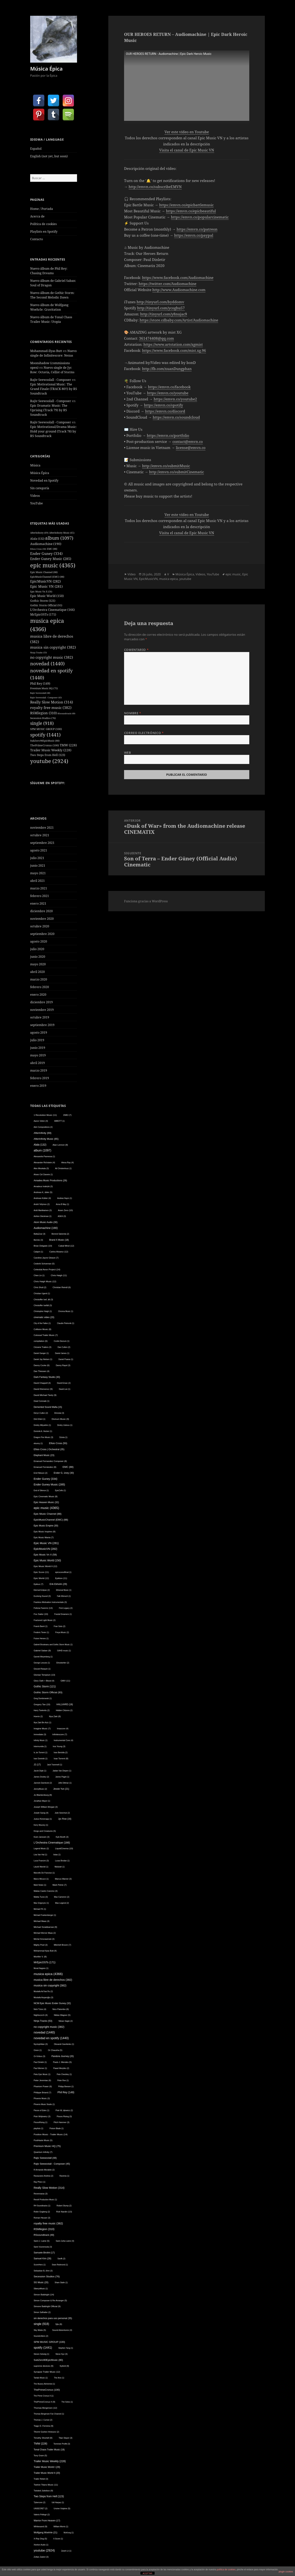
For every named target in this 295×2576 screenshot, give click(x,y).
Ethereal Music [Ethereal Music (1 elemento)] (63, 1590)
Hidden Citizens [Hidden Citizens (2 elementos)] (64, 1710)
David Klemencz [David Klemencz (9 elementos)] (43, 1389)
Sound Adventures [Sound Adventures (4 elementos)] (62, 2330)
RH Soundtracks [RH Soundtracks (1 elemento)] (42, 2206)
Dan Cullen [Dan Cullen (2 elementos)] (64, 1347)
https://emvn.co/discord (165, 411)
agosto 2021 (38, 850)
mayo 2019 (38, 1055)
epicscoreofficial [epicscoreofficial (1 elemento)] (63, 1572)
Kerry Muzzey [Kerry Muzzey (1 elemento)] (41, 1825)
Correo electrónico (144, 733)
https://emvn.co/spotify (163, 405)
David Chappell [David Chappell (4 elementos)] (42, 1383)
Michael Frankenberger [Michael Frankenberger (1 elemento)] (45, 1915)
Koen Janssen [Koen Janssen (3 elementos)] (42, 1837)
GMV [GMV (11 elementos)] (65, 1680)
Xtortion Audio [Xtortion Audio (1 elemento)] (41, 2545)
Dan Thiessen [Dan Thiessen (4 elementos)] (42, 1371)
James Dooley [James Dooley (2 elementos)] (41, 1777)
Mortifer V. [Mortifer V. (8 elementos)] (40, 1956)
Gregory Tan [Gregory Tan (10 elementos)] (42, 1704)
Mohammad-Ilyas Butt (46, 351)
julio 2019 (37, 1040)
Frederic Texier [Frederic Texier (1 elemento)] (41, 1632)
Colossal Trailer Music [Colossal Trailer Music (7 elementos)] (46, 1335)
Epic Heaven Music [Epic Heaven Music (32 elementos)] (46, 1502)
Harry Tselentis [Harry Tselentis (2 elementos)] (42, 1710)
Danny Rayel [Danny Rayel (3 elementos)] (63, 1365)
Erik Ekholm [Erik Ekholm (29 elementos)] (58, 1584)
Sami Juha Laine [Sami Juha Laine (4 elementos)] (65, 2241)
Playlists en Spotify (43, 231)
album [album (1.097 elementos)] (59, 538)
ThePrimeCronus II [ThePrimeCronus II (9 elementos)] (44, 2402)
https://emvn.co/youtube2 (175, 399)
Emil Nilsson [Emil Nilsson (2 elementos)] (41, 1473)
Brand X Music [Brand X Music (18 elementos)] (59, 1240)
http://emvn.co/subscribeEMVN (155, 186)
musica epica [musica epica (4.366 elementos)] (48, 1974)
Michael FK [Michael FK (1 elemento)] (40, 1909)
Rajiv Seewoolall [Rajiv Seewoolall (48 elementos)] (40, 692)
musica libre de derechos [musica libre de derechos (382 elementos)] (53, 1979)
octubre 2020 (39, 926)
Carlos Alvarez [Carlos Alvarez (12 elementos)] (58, 1251)
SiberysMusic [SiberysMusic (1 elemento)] (41, 2289)
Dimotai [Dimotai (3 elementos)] (59, 1413)
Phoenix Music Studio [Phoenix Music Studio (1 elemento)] (44, 2104)
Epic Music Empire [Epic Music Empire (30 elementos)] (46, 1525)
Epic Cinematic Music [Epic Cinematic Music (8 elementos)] (46, 1496)
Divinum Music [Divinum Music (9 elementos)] (60, 1419)
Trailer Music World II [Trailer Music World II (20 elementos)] (47, 2473)
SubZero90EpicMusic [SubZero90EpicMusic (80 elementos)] (45, 740)
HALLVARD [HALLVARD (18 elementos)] (65, 1704)
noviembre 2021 (42, 827)
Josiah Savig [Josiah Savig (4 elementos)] (41, 1813)
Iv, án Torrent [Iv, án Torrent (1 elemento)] (40, 1752)
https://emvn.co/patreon (197, 229)
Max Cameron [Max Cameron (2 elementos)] (61, 1897)
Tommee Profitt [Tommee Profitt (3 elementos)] (61, 2444)
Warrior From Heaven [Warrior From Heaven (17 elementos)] (47, 2520)
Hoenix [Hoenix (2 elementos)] (38, 1716)
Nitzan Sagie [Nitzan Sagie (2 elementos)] (66, 2021)
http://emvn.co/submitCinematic (176, 471)
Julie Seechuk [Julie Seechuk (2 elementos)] (62, 1813)
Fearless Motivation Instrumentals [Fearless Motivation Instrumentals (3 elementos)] (50, 1602)
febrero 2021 (39, 896)
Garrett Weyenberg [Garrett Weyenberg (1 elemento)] (43, 1657)
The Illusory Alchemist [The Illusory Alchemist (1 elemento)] (44, 2384)
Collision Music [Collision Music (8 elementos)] (42, 1329)
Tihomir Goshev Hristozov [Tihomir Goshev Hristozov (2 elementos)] (46, 2432)
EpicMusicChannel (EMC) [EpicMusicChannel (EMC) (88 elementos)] (47, 576)
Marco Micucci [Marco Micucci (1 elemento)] (41, 1879)
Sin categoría (39, 488)
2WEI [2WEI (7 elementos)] (67, 1115)
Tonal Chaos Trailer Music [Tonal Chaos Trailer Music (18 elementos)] (49, 2449)
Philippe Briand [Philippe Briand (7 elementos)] (42, 2092)
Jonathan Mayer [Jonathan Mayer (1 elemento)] (42, 1801)
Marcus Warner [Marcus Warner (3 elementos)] (63, 1879)
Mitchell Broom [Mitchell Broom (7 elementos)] (62, 1945)
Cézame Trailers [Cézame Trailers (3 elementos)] (42, 1347)
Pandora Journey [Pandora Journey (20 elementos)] (62, 2056)
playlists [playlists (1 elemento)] (38, 2128)
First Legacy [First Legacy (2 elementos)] (66, 1608)
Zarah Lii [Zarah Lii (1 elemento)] (66, 2551)
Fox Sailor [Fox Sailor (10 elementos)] (41, 1614)
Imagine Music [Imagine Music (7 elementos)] (42, 1728)
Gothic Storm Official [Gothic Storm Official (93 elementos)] (46, 605)
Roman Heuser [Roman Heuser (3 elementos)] (42, 2218)
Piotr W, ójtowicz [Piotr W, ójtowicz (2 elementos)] (64, 2110)
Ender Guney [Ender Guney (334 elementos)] (46, 553)
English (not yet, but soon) (49, 156)
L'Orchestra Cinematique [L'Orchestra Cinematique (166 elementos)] (52, 610)
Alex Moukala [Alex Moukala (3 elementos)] (41, 1168)
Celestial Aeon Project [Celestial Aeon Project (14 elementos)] (47, 1269)
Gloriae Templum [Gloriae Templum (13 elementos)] (44, 1674)
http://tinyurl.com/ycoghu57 (161, 308)
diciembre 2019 (41, 1002)
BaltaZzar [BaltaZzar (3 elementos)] (39, 1234)
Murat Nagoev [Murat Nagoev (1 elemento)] (41, 1968)
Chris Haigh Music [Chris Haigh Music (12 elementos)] (45, 1281)
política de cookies (226, 2569)
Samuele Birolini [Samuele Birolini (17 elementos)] (44, 2252)
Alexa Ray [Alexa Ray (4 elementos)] (67, 1162)
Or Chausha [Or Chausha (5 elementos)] (55, 2050)
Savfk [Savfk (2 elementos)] (61, 2259)
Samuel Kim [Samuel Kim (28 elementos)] (42, 2258)
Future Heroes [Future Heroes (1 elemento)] (41, 1638)
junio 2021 (37, 865)
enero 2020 (38, 994)
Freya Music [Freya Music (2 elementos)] (62, 1632)
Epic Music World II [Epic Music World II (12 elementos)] (45, 1566)
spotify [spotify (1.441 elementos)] (45, 734)
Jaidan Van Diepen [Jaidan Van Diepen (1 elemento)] (62, 1771)
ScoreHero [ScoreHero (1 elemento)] (40, 2265)
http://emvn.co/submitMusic (166, 465)
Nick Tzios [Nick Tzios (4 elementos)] (40, 2009)
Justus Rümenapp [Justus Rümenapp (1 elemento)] (43, 1819)
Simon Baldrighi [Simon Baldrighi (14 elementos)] (44, 2294)
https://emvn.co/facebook (169, 386)
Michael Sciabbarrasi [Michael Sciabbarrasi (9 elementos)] (45, 1927)
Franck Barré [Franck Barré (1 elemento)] (41, 1626)
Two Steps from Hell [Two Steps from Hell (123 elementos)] (47, 755)
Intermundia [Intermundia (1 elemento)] (40, 1746)
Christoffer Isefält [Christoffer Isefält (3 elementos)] (43, 1305)
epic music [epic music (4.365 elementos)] (52, 565)
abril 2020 (37, 972)
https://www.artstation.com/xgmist (173, 344)
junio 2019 (37, 1048)
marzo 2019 (38, 1070)
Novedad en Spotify (44, 480)
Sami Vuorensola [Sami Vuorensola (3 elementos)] (43, 2247)
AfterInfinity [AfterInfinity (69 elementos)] (39, 532)
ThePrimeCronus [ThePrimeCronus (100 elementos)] (44, 745)
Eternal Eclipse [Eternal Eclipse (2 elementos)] (42, 1590)
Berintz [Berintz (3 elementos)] (38, 1240)
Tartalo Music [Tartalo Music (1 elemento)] (41, 2378)
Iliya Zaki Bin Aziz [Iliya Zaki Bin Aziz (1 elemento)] (42, 1723)
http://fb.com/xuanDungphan (167, 368)
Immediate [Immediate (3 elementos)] (40, 1734)
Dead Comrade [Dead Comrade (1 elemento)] (42, 1401)
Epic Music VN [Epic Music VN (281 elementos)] (46, 586)
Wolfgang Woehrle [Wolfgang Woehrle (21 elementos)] (45, 2532)
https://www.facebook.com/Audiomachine (177, 277)
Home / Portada (41, 209)
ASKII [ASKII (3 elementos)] (62, 1216)
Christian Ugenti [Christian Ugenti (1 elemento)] (42, 1293)
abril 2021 (37, 881)
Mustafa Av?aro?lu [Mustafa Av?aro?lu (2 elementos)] (43, 1991)
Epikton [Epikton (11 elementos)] (61, 1578)
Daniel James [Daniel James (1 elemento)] (62, 1353)
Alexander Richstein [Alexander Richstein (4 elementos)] (44, 1162)
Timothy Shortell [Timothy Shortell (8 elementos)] (43, 2438)
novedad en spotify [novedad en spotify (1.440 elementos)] (51, 2038)
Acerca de (37, 216)
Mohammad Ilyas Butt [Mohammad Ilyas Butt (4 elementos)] (45, 1951)
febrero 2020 (39, 987)
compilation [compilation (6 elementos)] (41, 1341)
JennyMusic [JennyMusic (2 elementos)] (40, 1789)
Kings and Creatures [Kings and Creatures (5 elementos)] (45, 1831)
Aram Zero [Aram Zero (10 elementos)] (65, 1210)
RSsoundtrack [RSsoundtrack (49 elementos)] (66, 713)
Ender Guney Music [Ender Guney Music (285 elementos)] (50, 558)
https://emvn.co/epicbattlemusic (186, 204)
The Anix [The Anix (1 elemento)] (59, 2378)
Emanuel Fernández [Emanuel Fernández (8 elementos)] (45, 1467)
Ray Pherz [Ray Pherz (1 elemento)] (40, 2182)
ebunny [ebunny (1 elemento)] (38, 1443)
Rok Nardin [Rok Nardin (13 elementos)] (64, 2211)
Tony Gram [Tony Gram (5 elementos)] (40, 2455)
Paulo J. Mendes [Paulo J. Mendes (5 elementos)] (62, 2062)
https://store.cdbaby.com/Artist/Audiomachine (179, 320)
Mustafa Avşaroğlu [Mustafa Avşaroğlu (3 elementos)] (43, 1997)
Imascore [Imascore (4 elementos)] (62, 1728)
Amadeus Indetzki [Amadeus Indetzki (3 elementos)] (43, 1186)
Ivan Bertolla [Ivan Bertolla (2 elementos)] (61, 1752)
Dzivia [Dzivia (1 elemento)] (63, 1437)
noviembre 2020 (42, 919)
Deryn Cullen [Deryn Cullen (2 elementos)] (41, 1413)
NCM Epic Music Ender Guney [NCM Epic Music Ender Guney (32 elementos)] (52, 2003)
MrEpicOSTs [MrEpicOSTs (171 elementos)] (43, 614)
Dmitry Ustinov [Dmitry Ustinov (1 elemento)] (64, 1425)
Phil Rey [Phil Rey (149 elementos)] (40, 683)
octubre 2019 (39, 1017)
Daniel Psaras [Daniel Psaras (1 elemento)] (65, 1359)
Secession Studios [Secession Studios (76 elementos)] (43, 718)
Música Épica (46, 68)
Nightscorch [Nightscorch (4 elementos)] (41, 2015)
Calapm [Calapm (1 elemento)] (38, 1252)
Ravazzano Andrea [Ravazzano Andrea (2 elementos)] (43, 2176)
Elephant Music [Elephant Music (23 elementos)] (44, 1455)
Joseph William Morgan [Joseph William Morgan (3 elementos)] (46, 1807)
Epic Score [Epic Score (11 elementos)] (41, 1572)
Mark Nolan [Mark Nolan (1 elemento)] (40, 1885)
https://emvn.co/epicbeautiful (191, 211)
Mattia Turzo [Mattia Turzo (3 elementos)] (41, 1897)
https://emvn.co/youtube (167, 393)
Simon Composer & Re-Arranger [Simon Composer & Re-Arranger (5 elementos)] (50, 2300)
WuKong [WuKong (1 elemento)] (69, 2533)
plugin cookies (286, 2571)
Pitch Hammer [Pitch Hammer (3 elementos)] (61, 2122)
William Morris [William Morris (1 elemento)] (60, 2527)
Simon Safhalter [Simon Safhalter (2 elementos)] (42, 2312)
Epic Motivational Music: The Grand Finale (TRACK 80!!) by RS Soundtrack (53, 388)
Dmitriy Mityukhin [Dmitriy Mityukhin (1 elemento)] (42, 1425)
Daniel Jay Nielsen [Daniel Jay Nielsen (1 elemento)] (43, 1359)
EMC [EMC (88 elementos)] (52, 548)
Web (127, 753)
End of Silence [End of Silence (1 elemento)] (41, 1490)
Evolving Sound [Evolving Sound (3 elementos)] (42, 1596)
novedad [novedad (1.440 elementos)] (47, 663)
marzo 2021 (38, 888)
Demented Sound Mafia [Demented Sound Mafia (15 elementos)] (48, 1407)
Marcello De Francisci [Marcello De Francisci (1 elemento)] (44, 1873)
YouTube (36, 503)
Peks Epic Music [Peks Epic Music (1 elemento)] (42, 2074)
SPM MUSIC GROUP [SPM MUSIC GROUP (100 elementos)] (46, 729)
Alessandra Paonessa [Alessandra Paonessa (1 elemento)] (44, 1156)
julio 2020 (37, 949)
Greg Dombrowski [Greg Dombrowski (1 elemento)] (43, 1698)
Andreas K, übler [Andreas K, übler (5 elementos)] (43, 1192)
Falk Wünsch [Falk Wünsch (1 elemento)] (64, 1596)
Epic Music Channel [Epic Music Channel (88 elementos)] (44, 572)
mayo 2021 (38, 873)
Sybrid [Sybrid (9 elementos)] (64, 2366)
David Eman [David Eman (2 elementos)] (64, 1383)
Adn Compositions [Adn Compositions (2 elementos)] (43, 1127)
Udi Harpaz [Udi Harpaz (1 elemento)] (58, 2502)
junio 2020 (37, 956)
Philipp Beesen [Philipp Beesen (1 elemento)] (66, 2086)
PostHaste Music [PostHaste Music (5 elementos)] (43, 2140)
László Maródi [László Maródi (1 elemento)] (41, 1867)
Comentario (136, 650)
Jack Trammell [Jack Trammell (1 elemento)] (54, 1765)
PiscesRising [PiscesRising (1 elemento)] (40, 2122)
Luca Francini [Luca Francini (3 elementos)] (41, 1860)
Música (35, 465)
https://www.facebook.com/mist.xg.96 (174, 350)
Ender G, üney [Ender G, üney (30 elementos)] (64, 1473)
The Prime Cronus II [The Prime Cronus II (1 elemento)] (43, 2396)
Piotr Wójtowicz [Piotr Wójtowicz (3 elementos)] (42, 2116)
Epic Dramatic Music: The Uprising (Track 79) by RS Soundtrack (48, 410)
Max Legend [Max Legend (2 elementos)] (62, 1903)
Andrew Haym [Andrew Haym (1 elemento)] (64, 1198)
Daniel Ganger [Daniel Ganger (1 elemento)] (41, 1353)
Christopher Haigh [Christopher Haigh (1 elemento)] (43, 1311)
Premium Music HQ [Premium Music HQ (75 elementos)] (44, 688)
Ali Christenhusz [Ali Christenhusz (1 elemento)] (63, 1168)
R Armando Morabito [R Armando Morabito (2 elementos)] (44, 2170)
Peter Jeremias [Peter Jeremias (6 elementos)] (42, 2080)
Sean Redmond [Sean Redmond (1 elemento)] (60, 2265)
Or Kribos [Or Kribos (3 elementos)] (39, 2056)
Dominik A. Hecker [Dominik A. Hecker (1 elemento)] (43, 1431)
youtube (185, 579)
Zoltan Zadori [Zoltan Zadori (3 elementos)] (41, 2557)
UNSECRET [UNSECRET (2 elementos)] (40, 2508)
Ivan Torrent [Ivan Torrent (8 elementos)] (61, 1758)
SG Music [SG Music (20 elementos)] (41, 2282)
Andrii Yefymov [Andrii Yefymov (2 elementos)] (42, 1204)
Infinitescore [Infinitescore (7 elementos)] (59, 1734)
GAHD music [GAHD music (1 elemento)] (64, 1651)
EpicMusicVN (148, 579)
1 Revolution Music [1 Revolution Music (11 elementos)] (45, 1115)
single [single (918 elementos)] (42, 723)
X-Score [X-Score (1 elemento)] (58, 2539)
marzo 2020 (38, 979)
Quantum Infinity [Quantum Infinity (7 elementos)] (43, 2152)
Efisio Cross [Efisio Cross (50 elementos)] (38, 548)
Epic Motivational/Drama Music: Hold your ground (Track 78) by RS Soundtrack (53, 431)
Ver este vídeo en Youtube (186, 131)
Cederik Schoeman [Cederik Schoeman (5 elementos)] (44, 1263)
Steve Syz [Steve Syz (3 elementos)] (61, 2354)
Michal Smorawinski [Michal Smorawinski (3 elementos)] (44, 1939)
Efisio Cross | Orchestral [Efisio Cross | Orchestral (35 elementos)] (49, 1449)
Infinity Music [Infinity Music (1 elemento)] (41, 1740)
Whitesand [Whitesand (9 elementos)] (40, 2526)
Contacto (36, 239)
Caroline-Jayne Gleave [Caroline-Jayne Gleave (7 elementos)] (46, 1258)
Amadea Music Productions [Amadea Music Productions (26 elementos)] (50, 1180)
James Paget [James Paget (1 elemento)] (62, 1777)
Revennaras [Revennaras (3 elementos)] (41, 2193)
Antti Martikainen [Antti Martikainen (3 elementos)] (43, 1210)
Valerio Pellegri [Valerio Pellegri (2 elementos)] (42, 2515)
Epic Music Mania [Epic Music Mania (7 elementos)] (44, 1537)
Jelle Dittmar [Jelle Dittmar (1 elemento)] (65, 1783)
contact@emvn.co (187, 441)
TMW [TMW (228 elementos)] (68, 745)
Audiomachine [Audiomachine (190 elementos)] (45, 544)
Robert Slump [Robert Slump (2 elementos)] (64, 2206)
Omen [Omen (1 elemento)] (38, 2050)
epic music (233, 574)
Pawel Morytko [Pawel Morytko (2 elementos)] (61, 2068)
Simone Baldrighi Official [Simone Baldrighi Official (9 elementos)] (47, 2306)
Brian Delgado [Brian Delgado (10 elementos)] (43, 1246)
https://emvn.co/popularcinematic (200, 217)
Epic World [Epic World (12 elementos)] (41, 1578)
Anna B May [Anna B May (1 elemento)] (62, 1204)
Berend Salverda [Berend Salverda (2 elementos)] (60, 1234)
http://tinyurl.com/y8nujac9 (163, 314)
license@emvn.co (190, 447)
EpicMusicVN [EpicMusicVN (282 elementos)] (45, 581)
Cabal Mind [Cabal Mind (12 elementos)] (66, 1245)
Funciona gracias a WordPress (146, 901)
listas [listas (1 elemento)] (57, 1855)
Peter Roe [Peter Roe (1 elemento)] (63, 2080)
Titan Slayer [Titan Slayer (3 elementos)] (65, 2438)
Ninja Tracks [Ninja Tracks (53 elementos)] (38, 652)
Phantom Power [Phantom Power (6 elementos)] (43, 2086)
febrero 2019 (39, 1078)
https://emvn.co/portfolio (168, 435)
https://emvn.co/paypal (193, 235)
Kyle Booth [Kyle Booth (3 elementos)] (62, 1837)
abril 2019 (37, 1063)
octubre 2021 (39, 835)
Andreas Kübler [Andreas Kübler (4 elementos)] (42, 1198)
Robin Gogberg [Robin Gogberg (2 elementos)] (42, 2212)
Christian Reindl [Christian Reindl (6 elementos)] (62, 1287)
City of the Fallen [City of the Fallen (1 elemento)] (42, 1323)
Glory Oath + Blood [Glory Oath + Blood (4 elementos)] (44, 1681)
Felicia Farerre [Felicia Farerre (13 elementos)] (43, 1608)
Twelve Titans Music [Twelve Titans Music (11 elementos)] (46, 2484)
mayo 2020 (38, 964)
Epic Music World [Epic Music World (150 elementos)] (47, 596)
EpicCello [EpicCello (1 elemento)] (60, 1490)
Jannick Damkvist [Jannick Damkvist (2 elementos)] (43, 1783)
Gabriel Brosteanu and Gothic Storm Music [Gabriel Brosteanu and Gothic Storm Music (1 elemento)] (53, 1645)
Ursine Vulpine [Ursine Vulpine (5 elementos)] (62, 2508)
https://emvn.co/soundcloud (176, 417)
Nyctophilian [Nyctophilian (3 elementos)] (41, 2044)
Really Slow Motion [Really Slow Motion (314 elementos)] (51, 702)
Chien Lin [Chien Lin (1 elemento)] (39, 1275)
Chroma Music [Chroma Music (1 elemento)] (65, 1311)
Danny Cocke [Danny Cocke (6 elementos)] (42, 1365)
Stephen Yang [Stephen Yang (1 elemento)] (65, 2348)
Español (36, 148)
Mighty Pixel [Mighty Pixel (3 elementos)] (41, 1945)
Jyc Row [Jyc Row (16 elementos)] (64, 1819)
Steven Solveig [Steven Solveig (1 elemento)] (41, 2354)
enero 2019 (38, 1086)
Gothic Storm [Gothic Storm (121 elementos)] (42, 600)
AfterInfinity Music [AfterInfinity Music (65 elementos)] (61, 532)
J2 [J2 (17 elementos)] (37, 1764)
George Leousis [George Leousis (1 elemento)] (42, 1663)
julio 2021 (37, 858)
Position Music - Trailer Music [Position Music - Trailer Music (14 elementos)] (51, 2134)
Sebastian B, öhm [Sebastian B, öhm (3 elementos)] (43, 2271)
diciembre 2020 (41, 911)
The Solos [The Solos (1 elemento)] (67, 2402)
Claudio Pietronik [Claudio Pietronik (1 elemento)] (65, 1323)
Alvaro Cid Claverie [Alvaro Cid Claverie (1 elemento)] (43, 1174)
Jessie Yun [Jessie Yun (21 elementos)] (61, 1789)
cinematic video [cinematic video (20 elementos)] (44, 1317)
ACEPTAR (147, 2573)
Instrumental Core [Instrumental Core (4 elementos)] (63, 1740)
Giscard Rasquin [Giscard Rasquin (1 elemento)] (42, 1669)
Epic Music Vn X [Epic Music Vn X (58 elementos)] (41, 591)
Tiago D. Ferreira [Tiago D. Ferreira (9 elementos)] (43, 2426)
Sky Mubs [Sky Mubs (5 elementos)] (40, 2330)
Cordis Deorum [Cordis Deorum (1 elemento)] (61, 1341)
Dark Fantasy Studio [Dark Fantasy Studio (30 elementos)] (47, 1377)
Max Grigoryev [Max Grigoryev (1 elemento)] (41, 1903)
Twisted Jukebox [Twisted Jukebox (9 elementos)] (43, 2490)
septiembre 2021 (42, 843)
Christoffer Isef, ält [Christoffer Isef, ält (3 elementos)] (43, 1299)
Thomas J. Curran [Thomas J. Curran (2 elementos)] (43, 2420)
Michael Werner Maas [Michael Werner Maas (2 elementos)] (45, 1933)
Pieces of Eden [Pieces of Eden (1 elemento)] (41, 2110)
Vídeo (131, 574)
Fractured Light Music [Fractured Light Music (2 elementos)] (45, 1620)
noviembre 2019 (42, 1010)
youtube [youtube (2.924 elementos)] (49, 761)
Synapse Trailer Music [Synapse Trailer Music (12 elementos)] (47, 2371)
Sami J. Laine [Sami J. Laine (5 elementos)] (42, 2241)
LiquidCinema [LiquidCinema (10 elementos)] (64, 1848)
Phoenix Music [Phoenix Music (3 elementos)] (42, 2098)
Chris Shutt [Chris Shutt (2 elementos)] (40, 1287)
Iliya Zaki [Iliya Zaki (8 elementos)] (55, 1716)
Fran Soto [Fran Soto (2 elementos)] (59, 1626)
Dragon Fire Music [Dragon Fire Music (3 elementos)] (43, 1437)
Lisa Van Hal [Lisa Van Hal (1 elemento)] (40, 1855)
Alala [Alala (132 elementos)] (37, 538)
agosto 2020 (38, 941)
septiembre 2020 (42, 934)
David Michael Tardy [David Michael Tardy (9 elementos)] (45, 1395)
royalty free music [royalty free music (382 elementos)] (51, 707)
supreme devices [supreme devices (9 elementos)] (43, 2366)
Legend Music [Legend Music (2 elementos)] (41, 1849)
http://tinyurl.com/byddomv (160, 301)
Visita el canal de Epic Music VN (186, 150)
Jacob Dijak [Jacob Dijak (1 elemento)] (40, 1771)
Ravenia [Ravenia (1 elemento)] (64, 2176)
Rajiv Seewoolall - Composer (50, 380)
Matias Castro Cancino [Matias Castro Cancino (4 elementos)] (46, 1891)
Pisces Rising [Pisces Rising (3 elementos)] (64, 2116)
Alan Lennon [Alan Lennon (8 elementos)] (60, 1145)
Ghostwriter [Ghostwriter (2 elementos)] (62, 1663)
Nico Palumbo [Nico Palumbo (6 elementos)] (61, 2009)
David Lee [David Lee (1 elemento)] (64, 1389)
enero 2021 (38, 903)
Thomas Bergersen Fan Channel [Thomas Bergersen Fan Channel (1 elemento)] (49, 2414)
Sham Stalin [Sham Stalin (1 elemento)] (61, 2282)
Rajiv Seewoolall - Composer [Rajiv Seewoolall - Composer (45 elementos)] (46, 697)
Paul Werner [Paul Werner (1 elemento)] (40, 2068)
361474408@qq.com (156, 338)
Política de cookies (43, 224)
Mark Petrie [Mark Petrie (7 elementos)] (60, 1885)
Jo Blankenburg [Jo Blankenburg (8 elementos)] (43, 1795)
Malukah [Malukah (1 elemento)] (60, 1867)
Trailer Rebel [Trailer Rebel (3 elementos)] (41, 2479)
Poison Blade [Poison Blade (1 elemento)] (57, 2128)
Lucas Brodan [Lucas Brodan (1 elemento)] (62, 1861)
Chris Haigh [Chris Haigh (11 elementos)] (59, 1275)
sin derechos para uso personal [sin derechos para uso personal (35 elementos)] (53, 2318)
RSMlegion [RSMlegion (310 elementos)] (43, 712)
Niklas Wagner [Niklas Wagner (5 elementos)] (62, 2015)
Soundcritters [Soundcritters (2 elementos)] (41, 2336)
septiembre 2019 (42, 1025)
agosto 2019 (38, 1032)
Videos (35, 496)
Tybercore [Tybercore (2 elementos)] (40, 2502)
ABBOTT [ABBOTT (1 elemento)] (59, 1121)
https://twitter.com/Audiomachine (167, 283)
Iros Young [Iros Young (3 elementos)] (59, 1746)
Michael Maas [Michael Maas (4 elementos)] (42, 1921)
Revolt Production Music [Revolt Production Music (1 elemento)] (45, 2200)
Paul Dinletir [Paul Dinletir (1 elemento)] (40, 2062)
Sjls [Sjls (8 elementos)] (58, 2324)
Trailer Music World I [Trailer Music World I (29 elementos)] (47, 2467)
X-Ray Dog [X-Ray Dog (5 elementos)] (40, 2538)
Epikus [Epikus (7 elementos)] (38, 1584)
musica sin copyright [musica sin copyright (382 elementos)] (53, 647)
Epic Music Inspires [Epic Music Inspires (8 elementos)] (45, 1531)
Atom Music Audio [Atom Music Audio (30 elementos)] (46, 1222)
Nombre (132, 713)
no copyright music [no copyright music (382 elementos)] (51, 657)
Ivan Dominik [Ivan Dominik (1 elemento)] (41, 1759)
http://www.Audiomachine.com (178, 289)
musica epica (168, 579)
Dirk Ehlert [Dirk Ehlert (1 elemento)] (40, 1419)
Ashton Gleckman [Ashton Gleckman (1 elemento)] (43, 1216)
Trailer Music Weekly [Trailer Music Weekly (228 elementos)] (50, 750)
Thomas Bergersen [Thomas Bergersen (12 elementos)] (45, 2408)
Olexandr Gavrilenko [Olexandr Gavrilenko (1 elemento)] (64, 2044)
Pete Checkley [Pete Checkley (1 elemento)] (64, 2074)
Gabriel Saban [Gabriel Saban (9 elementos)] (42, 1650)
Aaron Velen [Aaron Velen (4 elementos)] (41, 1121)
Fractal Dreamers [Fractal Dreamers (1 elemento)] (63, 1614)
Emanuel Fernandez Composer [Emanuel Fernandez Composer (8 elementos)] (50, 1461)
